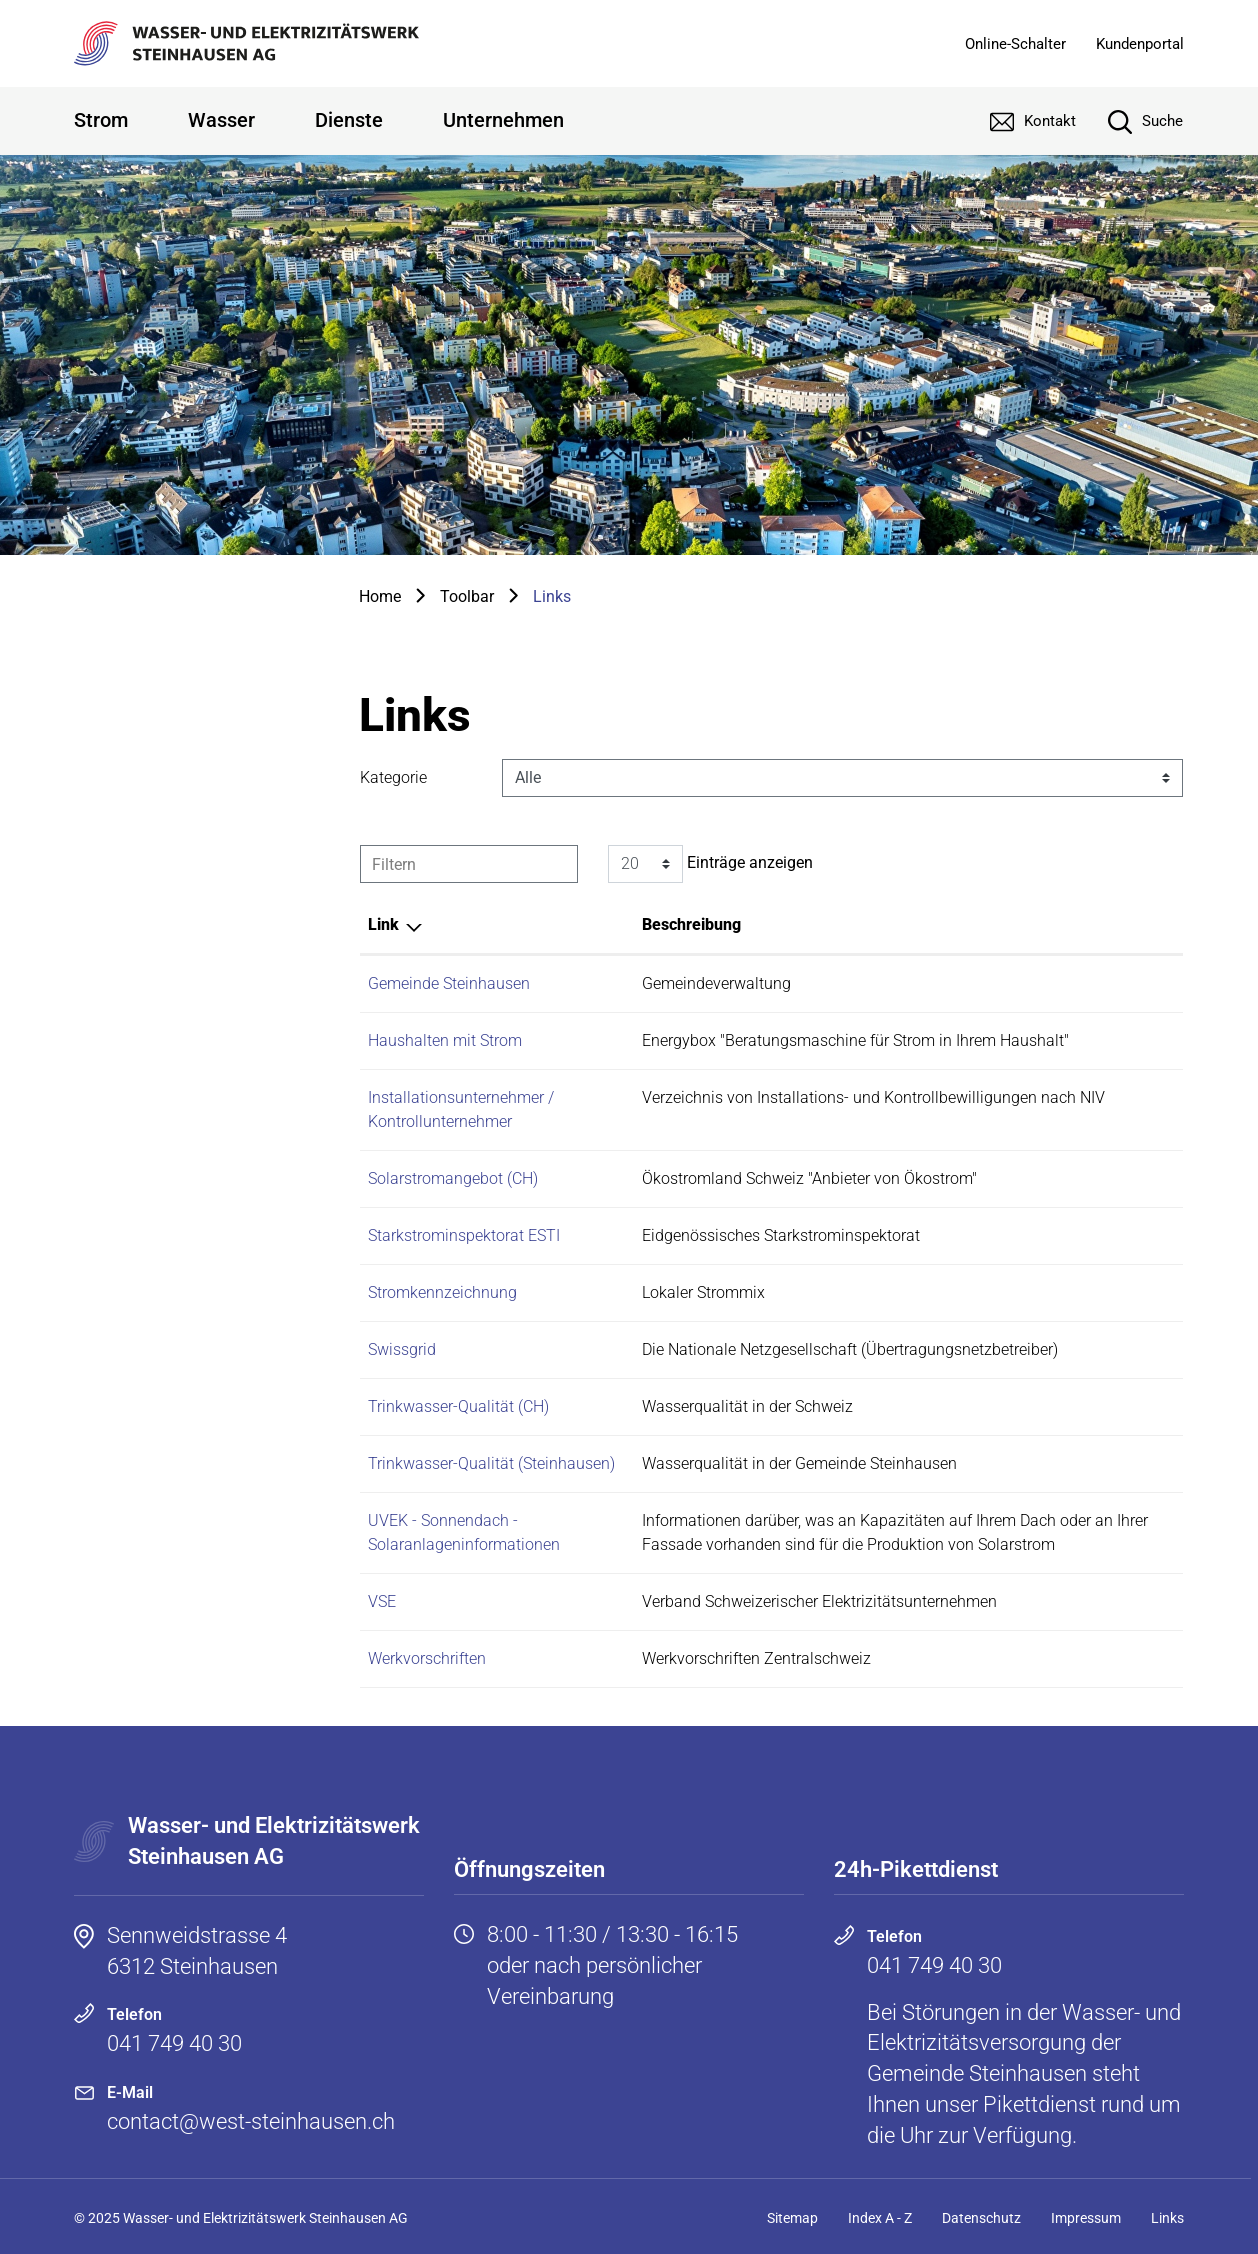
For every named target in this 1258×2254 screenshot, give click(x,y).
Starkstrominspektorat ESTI (464, 1235)
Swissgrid (402, 1349)
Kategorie (393, 777)
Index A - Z (880, 2218)
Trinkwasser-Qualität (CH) (458, 1406)
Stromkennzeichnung (442, 1292)
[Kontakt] (1018, 121)
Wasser (221, 120)
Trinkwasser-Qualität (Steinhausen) (491, 1463)
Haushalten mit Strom (445, 1040)
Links (1167, 2218)
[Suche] (1130, 121)
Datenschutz (981, 2218)
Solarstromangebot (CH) (453, 1178)
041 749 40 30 (174, 2043)
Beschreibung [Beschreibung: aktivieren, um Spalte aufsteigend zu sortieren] (691, 924)
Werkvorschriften (427, 1658)
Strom (101, 120)
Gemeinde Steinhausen (449, 983)
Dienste (349, 120)
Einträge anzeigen (710, 864)
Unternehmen (503, 120)
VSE (382, 1601)
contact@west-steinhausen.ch (251, 2121)
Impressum (1086, 2218)
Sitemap (792, 2218)
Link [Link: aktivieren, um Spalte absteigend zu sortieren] (383, 924)
